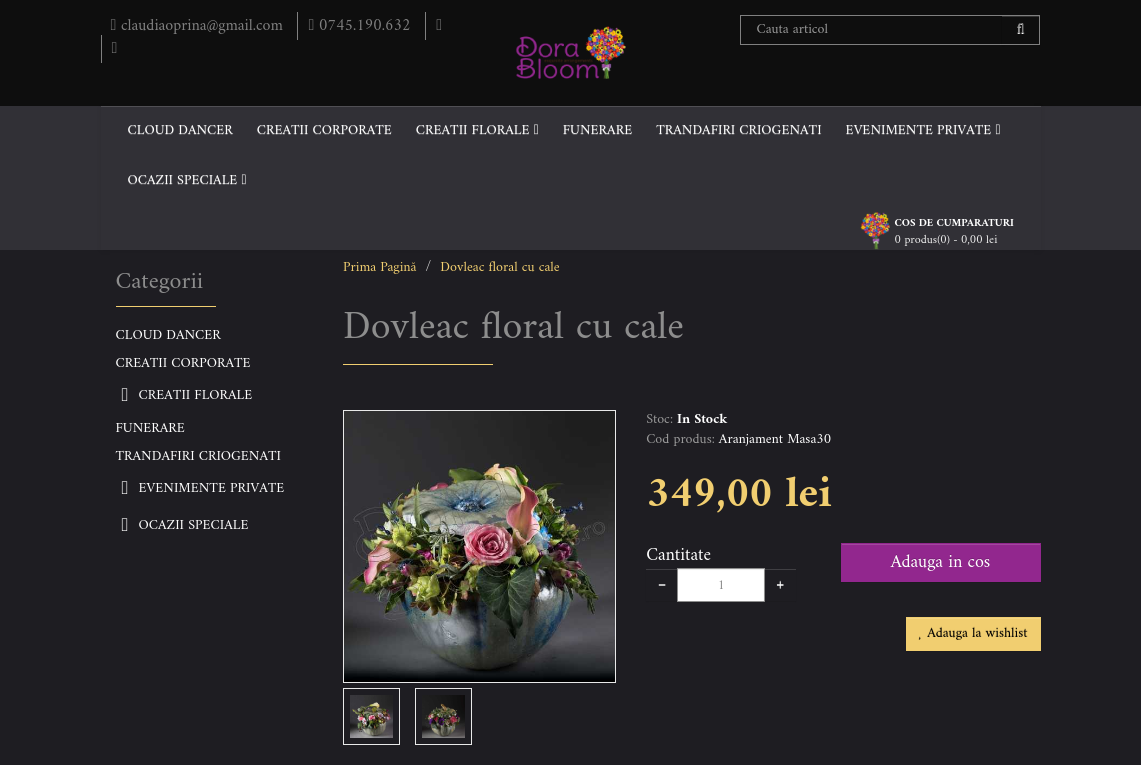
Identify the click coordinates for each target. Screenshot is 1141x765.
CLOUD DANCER (180, 130)
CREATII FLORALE (477, 130)
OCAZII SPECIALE (187, 180)
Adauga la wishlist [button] (973, 633)
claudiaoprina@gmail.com (199, 26)
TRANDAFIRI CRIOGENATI (738, 130)
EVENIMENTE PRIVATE (923, 130)
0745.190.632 (361, 26)
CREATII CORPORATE (324, 130)
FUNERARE (597, 130)
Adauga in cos (941, 562)
